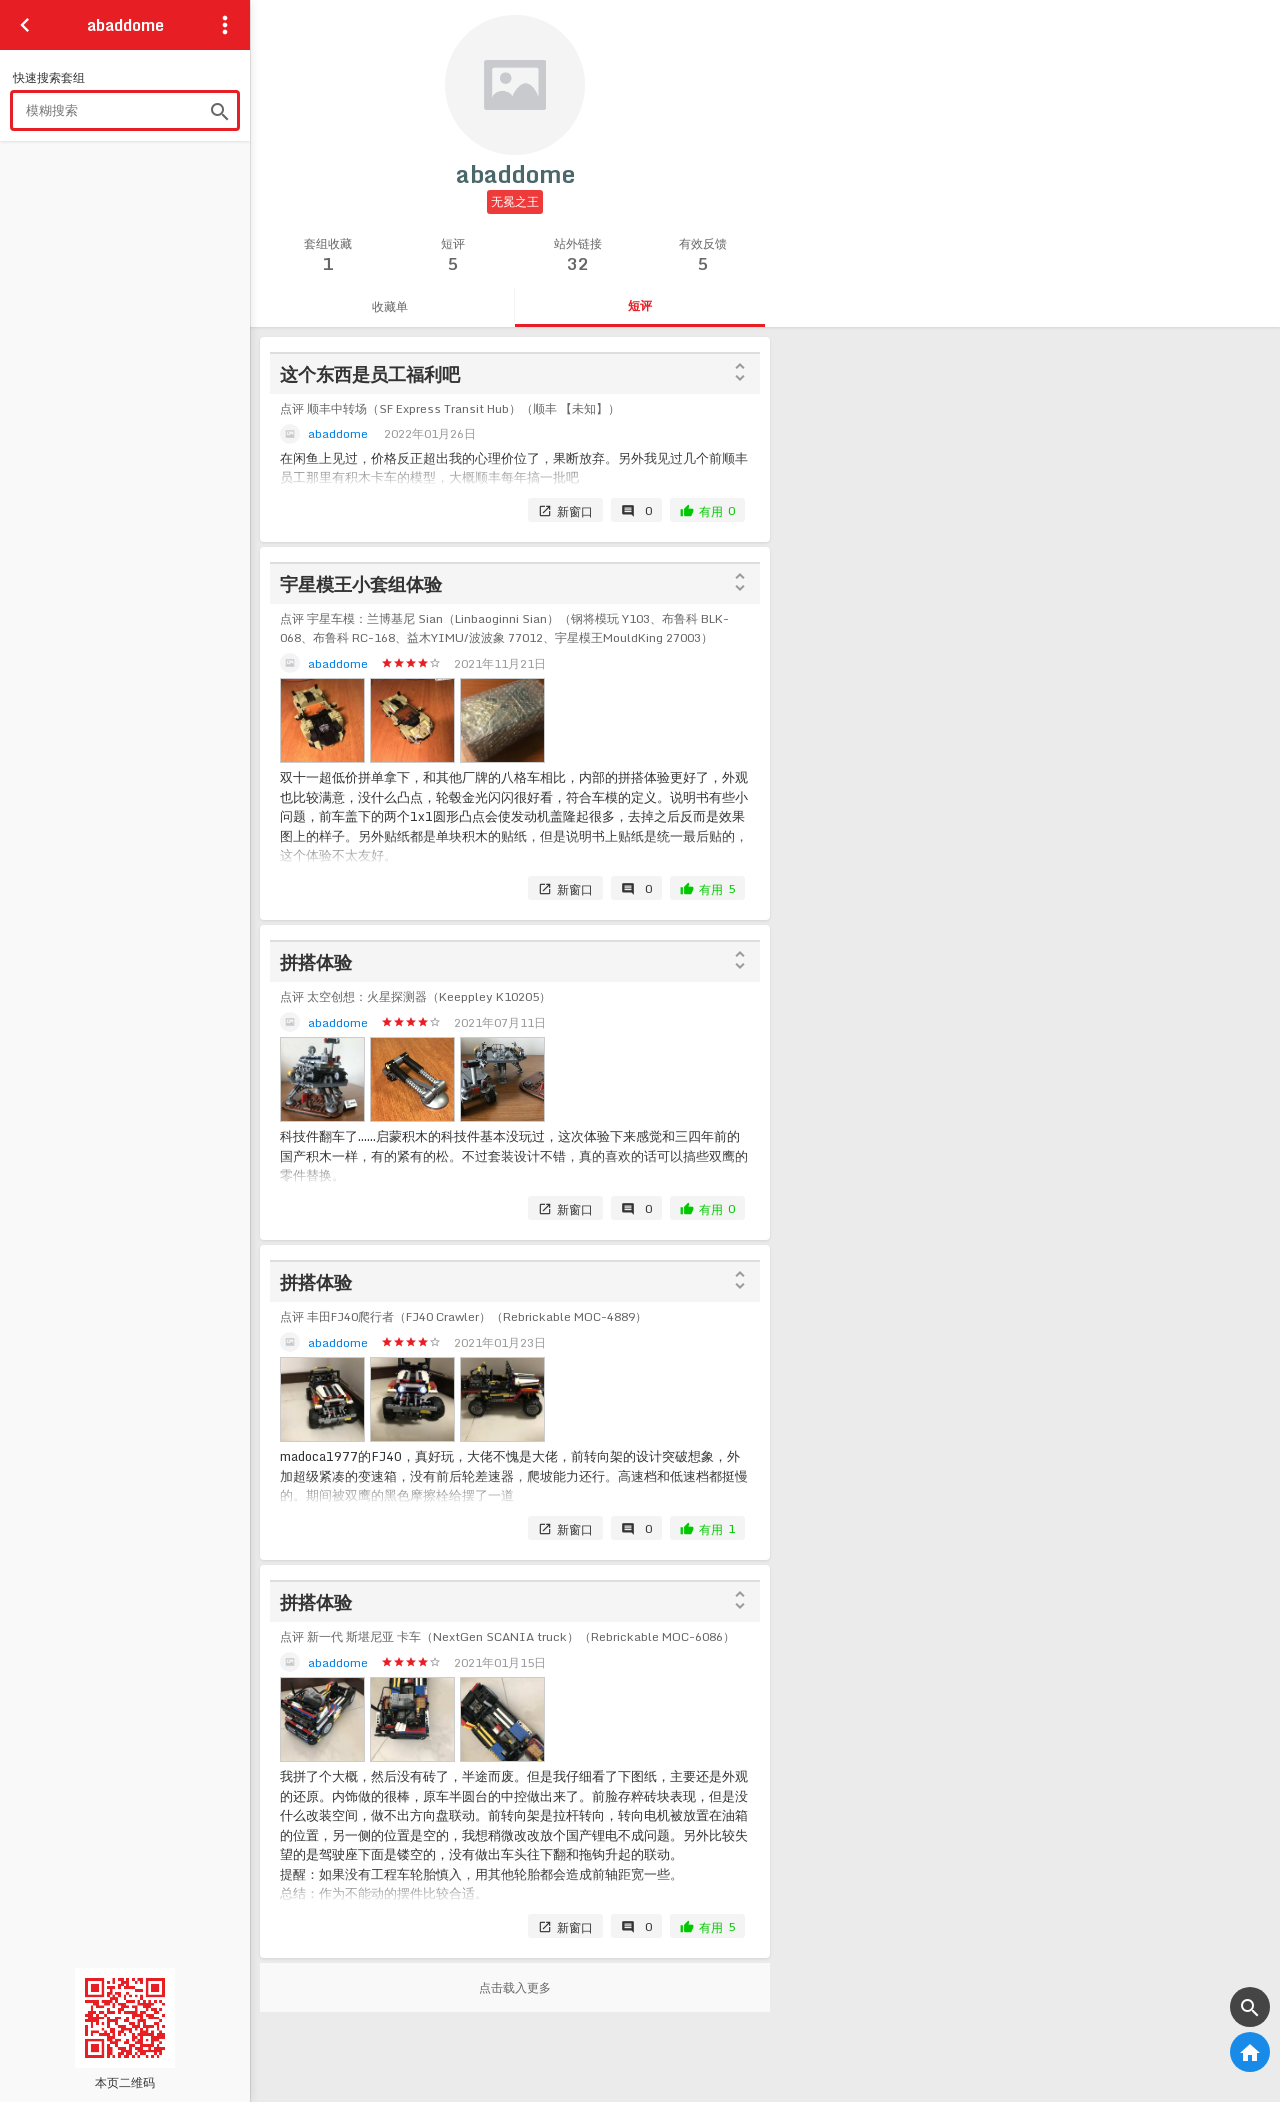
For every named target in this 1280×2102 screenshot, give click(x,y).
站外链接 (577, 255)
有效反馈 (702, 255)
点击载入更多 (515, 1987)
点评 (450, 408)
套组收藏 (327, 255)
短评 (452, 255)
